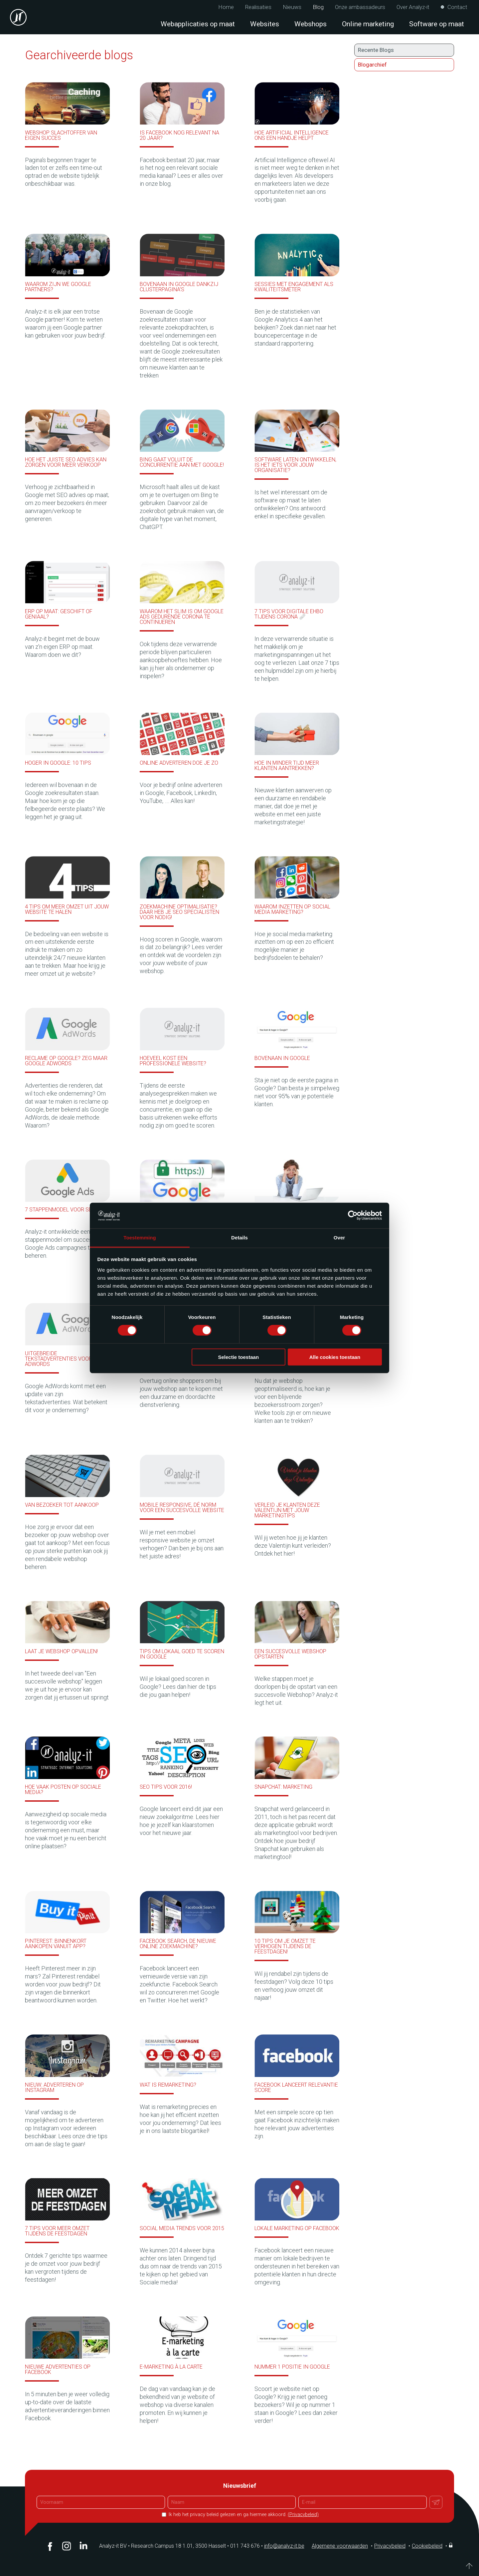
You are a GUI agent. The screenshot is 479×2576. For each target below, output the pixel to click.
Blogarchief (372, 64)
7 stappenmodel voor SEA (60, 1209)
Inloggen (451, 2545)
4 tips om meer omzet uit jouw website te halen (67, 909)
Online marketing (368, 24)
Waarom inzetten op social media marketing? (292, 909)
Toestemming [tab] (139, 1237)
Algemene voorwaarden (340, 2546)
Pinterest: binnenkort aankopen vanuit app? (55, 1943)
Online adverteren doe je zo (179, 763)
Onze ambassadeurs (360, 7)
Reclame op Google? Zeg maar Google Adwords (66, 1061)
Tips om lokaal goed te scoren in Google (182, 1654)
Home (226, 7)
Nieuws (292, 7)
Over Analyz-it (413, 7)
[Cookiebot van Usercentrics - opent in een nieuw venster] (353, 1215)
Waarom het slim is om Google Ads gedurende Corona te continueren (182, 616)
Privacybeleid (389, 2546)
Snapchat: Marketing (283, 1787)
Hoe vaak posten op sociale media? (63, 1789)
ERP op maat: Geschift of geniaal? (58, 614)
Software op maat (436, 24)
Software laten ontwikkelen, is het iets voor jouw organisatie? (295, 464)
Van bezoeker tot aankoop (62, 1505)
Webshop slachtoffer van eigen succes (61, 135)
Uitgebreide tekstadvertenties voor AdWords (58, 1358)
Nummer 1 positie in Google (292, 2367)
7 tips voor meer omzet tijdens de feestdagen (57, 2231)
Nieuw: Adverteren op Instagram (54, 2087)
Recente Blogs (376, 50)
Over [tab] (339, 1237)
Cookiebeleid (427, 2546)
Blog (318, 7)
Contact (457, 7)
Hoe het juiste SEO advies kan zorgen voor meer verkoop (65, 462)
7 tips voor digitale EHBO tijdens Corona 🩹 (288, 614)
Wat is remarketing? (168, 2085)
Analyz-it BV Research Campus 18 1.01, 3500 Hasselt (162, 2546)
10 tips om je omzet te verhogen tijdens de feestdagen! (285, 1946)
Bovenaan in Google (282, 1058)
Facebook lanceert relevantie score (296, 2087)
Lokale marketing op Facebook (296, 2228)
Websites (264, 24)
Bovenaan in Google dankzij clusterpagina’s (179, 287)
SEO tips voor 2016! (166, 1787)
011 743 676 (247, 2546)
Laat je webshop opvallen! (61, 1651)
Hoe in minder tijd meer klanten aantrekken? (286, 765)
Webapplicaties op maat (198, 24)
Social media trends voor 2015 (182, 2228)
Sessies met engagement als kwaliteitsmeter (293, 287)
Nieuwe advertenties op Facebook (57, 2369)
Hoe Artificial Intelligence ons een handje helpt (291, 135)
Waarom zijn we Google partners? (58, 287)
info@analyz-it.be (284, 2546)
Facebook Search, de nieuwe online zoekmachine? (178, 1943)
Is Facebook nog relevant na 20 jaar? (179, 135)
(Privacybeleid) (303, 2514)
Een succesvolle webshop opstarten (290, 1654)
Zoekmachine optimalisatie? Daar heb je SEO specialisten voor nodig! (179, 911)
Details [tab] (239, 1237)
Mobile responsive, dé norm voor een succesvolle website (182, 1507)
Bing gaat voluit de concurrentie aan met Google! (182, 462)
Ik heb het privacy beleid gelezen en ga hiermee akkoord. (243, 2514)
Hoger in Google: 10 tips (58, 763)
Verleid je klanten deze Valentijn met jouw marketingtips (287, 1510)
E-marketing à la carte (171, 2367)
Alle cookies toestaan (334, 1357)
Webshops (310, 24)
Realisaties (258, 7)
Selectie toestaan (238, 1357)
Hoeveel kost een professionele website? (173, 1061)
